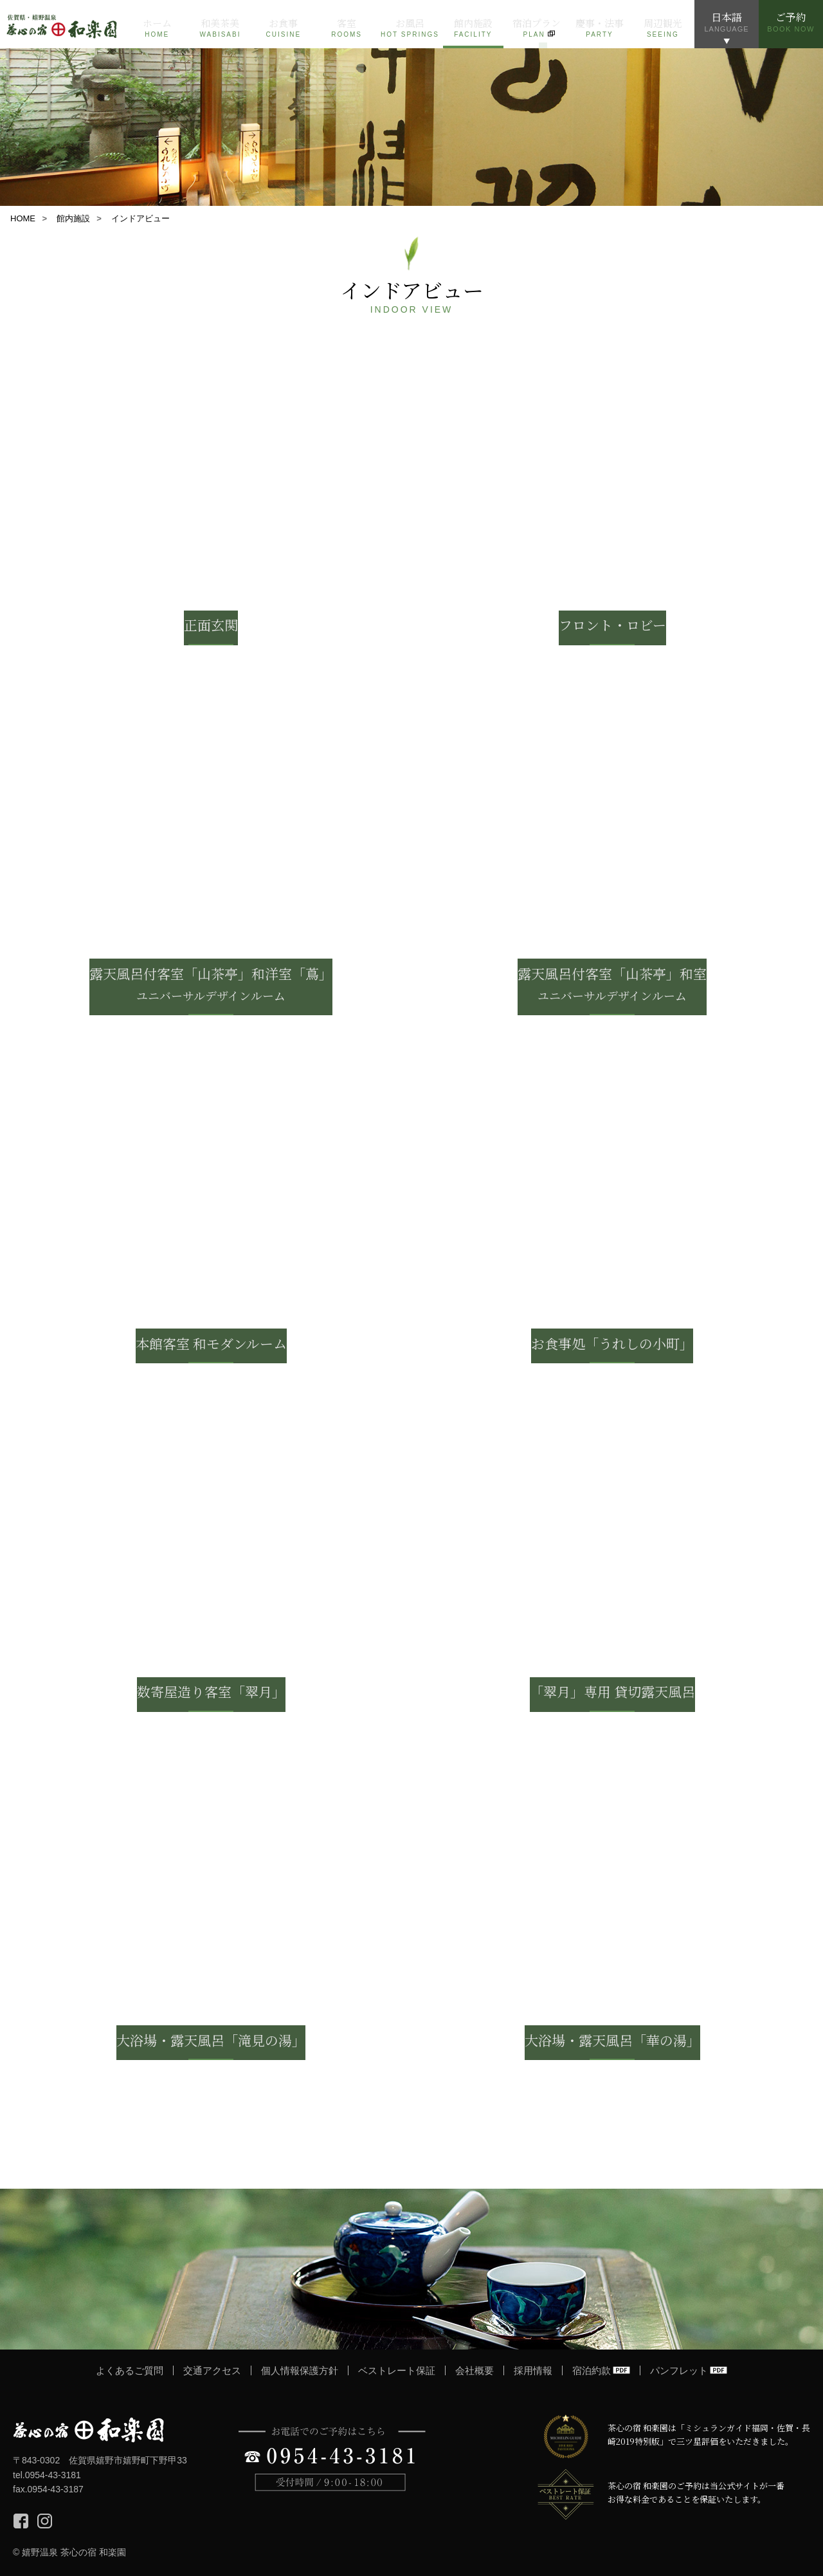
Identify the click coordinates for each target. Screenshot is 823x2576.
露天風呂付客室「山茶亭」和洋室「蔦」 (210, 984)
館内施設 (473, 28)
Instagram (45, 2521)
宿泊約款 (591, 2370)
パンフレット (679, 2370)
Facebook (21, 2521)
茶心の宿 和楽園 (88, 2430)
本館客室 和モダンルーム (211, 1343)
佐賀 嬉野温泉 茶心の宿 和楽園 (62, 24)
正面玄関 (211, 624)
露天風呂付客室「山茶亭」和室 (612, 984)
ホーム (157, 28)
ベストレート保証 (396, 2370)
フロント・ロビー (612, 624)
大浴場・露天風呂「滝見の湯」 (210, 2040)
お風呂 (409, 28)
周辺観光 (663, 28)
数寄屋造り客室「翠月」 (211, 1691)
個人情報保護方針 (299, 2370)
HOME (22, 218)
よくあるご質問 (129, 2370)
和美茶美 (220, 28)
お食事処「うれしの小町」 (612, 1343)
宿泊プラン (536, 28)
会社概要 (474, 2370)
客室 (346, 28)
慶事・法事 (599, 28)
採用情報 (533, 2370)
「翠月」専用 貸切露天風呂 (612, 1691)
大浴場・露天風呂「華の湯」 (612, 2040)
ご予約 (791, 21)
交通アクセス (212, 2370)
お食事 (283, 28)
